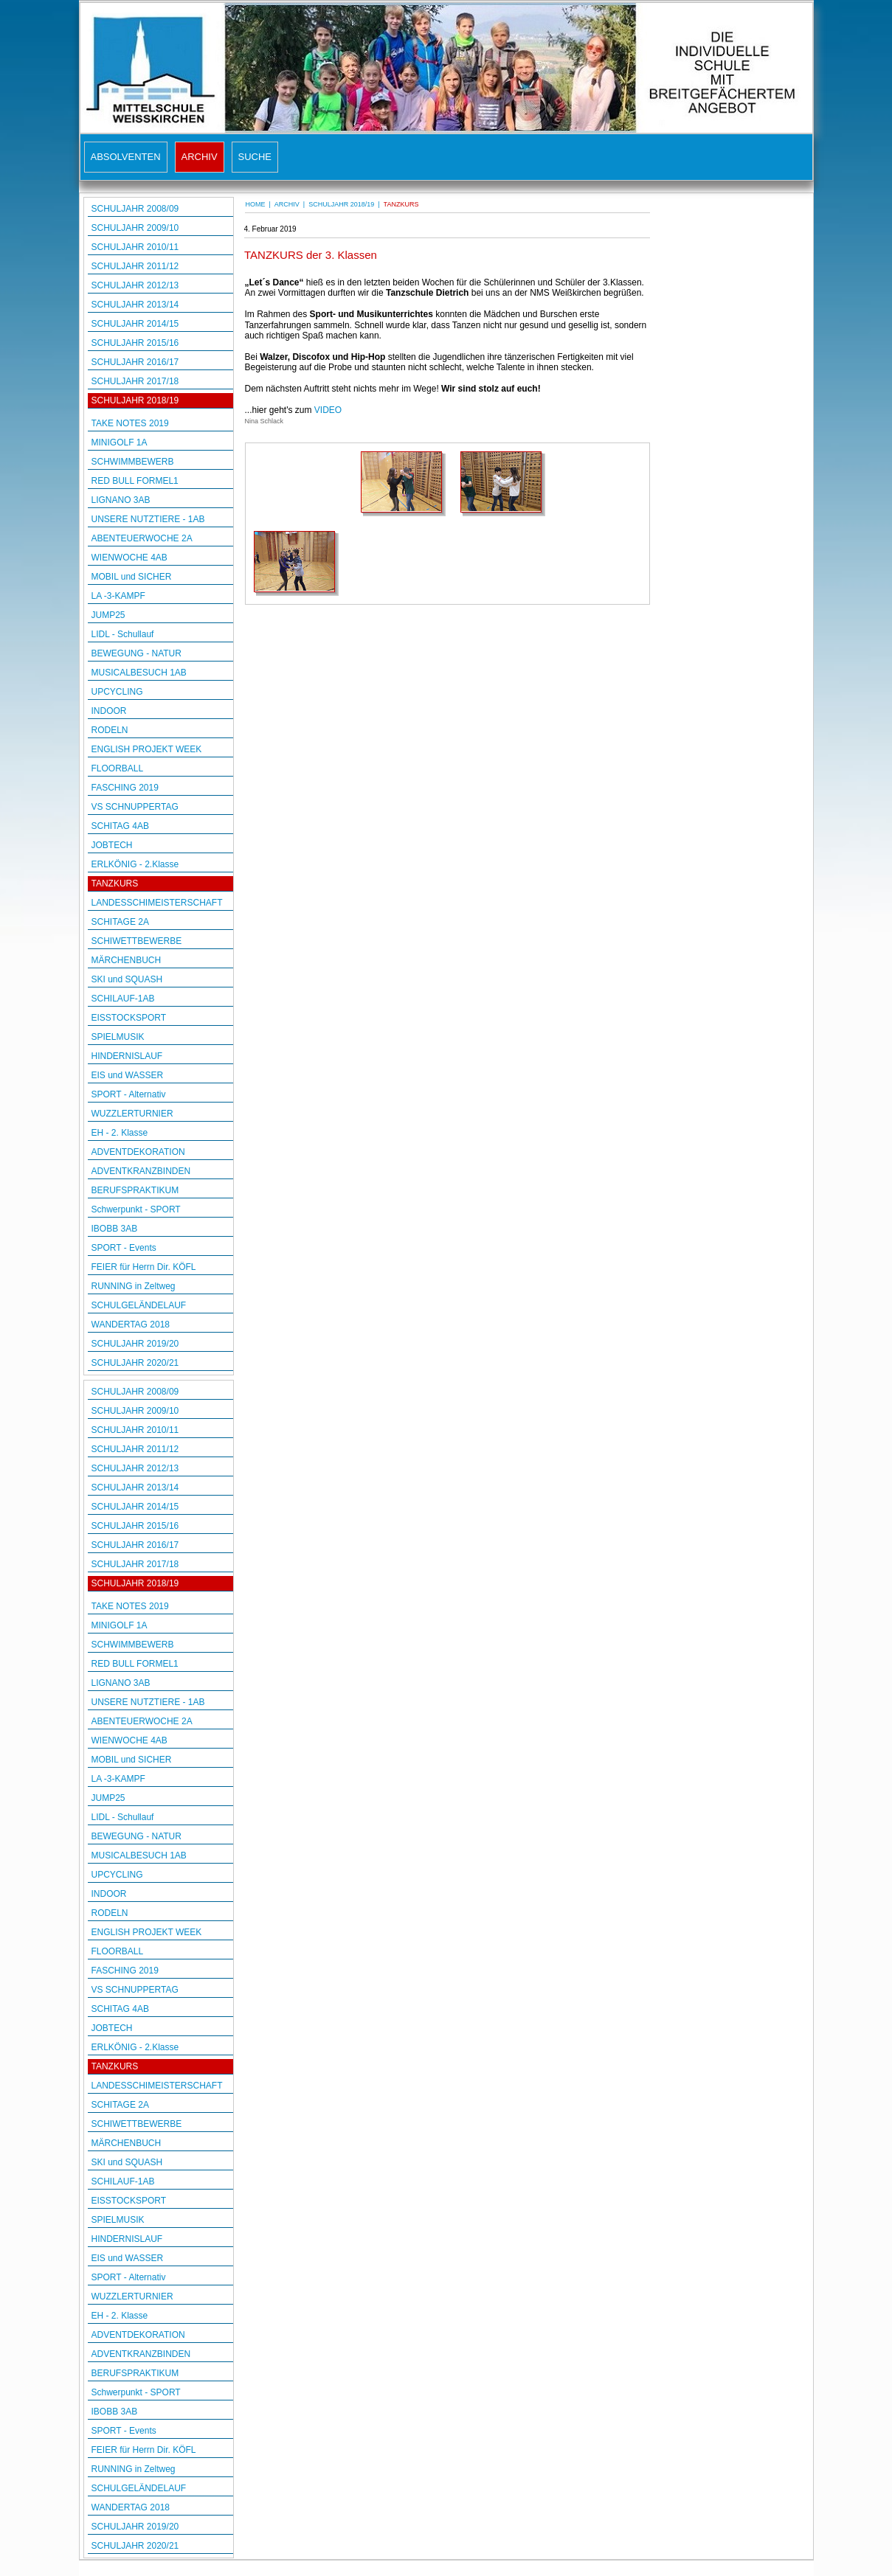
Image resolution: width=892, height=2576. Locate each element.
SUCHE (255, 156)
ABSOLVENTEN (126, 156)
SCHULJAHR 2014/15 (135, 324)
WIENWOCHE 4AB (129, 557)
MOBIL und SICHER (131, 577)
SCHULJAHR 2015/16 (135, 343)
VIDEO (328, 410)
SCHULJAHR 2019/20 (135, 1344)
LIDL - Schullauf (122, 634)
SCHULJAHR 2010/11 (135, 247)
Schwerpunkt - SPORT (136, 1209)
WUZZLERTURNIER (132, 1113)
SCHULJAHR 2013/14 (135, 304)
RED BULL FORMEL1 (135, 481)
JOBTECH (112, 845)
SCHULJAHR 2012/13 (135, 285)
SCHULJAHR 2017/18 (135, 381)
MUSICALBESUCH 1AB (139, 672)
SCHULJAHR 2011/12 (135, 266)
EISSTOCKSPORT (129, 1018)
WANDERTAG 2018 (130, 1324)
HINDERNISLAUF (127, 1056)
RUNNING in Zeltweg (133, 1286)
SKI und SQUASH (127, 979)
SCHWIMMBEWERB (132, 461)
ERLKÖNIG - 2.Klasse (135, 864)
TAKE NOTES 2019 (130, 423)
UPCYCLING (117, 692)
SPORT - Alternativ (128, 1094)
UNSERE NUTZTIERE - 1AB (148, 519)
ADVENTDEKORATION (138, 1152)
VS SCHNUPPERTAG (135, 807)
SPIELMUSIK (118, 1037)
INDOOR (109, 711)
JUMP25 (108, 615)
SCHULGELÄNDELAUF (139, 1305)
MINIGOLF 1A (119, 442)
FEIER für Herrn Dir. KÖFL (143, 1267)
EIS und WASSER (127, 1075)
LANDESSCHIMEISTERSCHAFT (157, 903)
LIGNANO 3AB (121, 500)
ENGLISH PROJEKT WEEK (146, 749)
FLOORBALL (117, 768)
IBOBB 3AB (114, 1228)
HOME (256, 204)
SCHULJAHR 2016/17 (135, 362)
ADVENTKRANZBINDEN (141, 1171)
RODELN (109, 730)
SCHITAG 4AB (120, 826)
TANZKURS (115, 883)
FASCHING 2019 (125, 787)
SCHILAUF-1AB (123, 998)
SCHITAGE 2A (120, 922)
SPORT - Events (123, 1248)
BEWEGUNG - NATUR (136, 653)
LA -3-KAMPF (118, 596)
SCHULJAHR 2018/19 (135, 400)
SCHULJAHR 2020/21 (135, 1363)
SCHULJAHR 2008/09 (135, 209)
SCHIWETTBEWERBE (136, 941)
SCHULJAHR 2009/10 (135, 228)
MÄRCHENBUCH (126, 960)
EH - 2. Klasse (119, 1133)
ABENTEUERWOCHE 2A (142, 538)
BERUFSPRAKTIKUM (135, 1190)
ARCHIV (199, 156)
